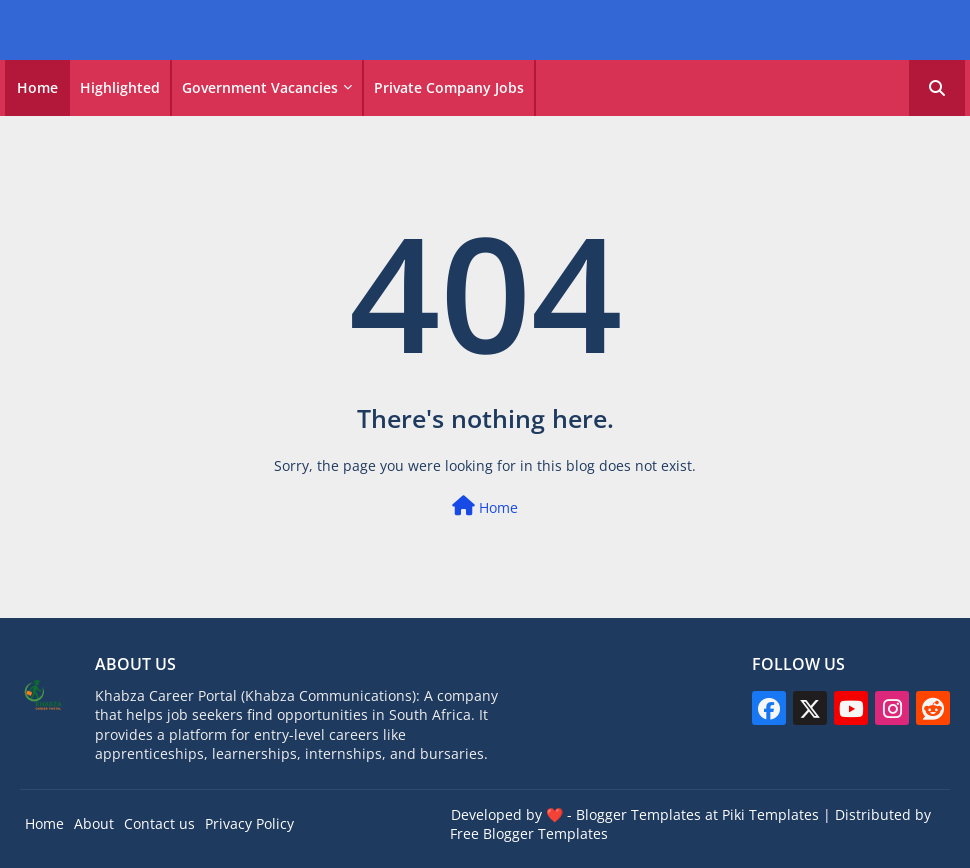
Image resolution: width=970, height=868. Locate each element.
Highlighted (120, 87)
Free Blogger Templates (529, 833)
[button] (937, 88)
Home (37, 87)
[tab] (37, 88)
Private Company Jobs (449, 87)
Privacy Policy (249, 823)
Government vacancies (260, 87)
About (94, 823)
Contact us (159, 823)
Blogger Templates (638, 814)
